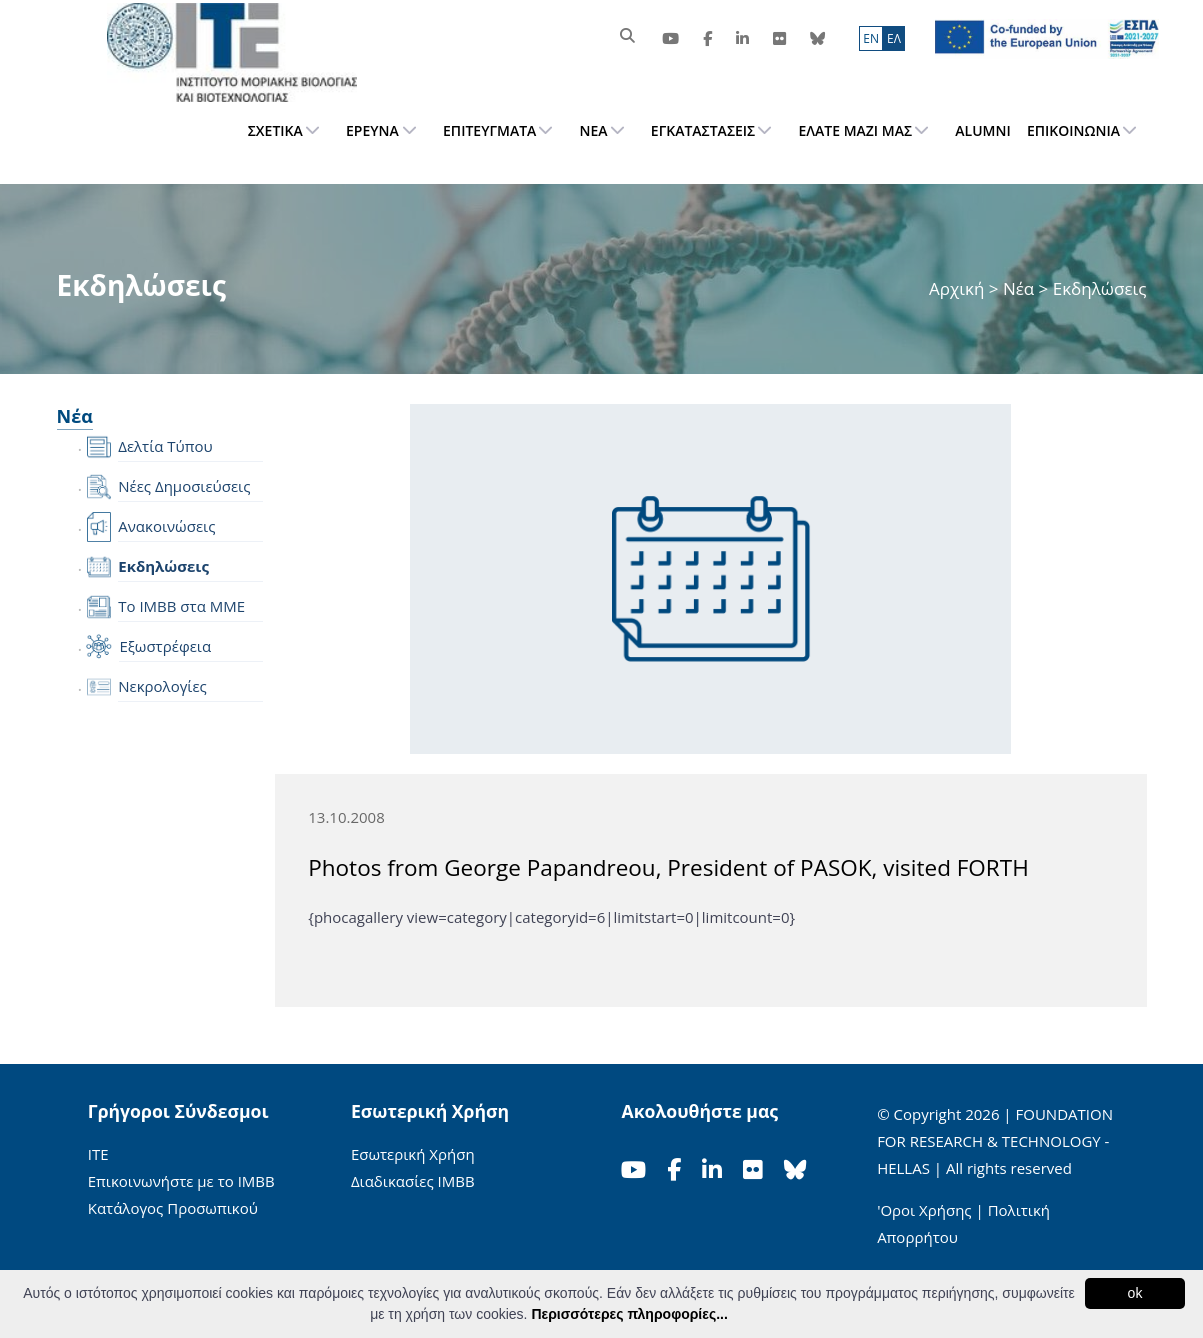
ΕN (871, 38)
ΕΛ (894, 38)
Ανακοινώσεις (166, 526)
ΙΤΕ (98, 1154)
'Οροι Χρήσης (924, 1210)
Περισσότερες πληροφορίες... (629, 1314)
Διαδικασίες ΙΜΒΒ (413, 1181)
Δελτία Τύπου (165, 446)
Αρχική (959, 288)
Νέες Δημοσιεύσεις (184, 486)
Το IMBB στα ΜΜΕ (181, 606)
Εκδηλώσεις (163, 566)
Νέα (1018, 288)
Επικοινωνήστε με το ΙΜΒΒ (181, 1181)
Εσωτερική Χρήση (413, 1154)
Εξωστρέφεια (165, 646)
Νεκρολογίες (162, 686)
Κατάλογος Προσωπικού (173, 1208)
